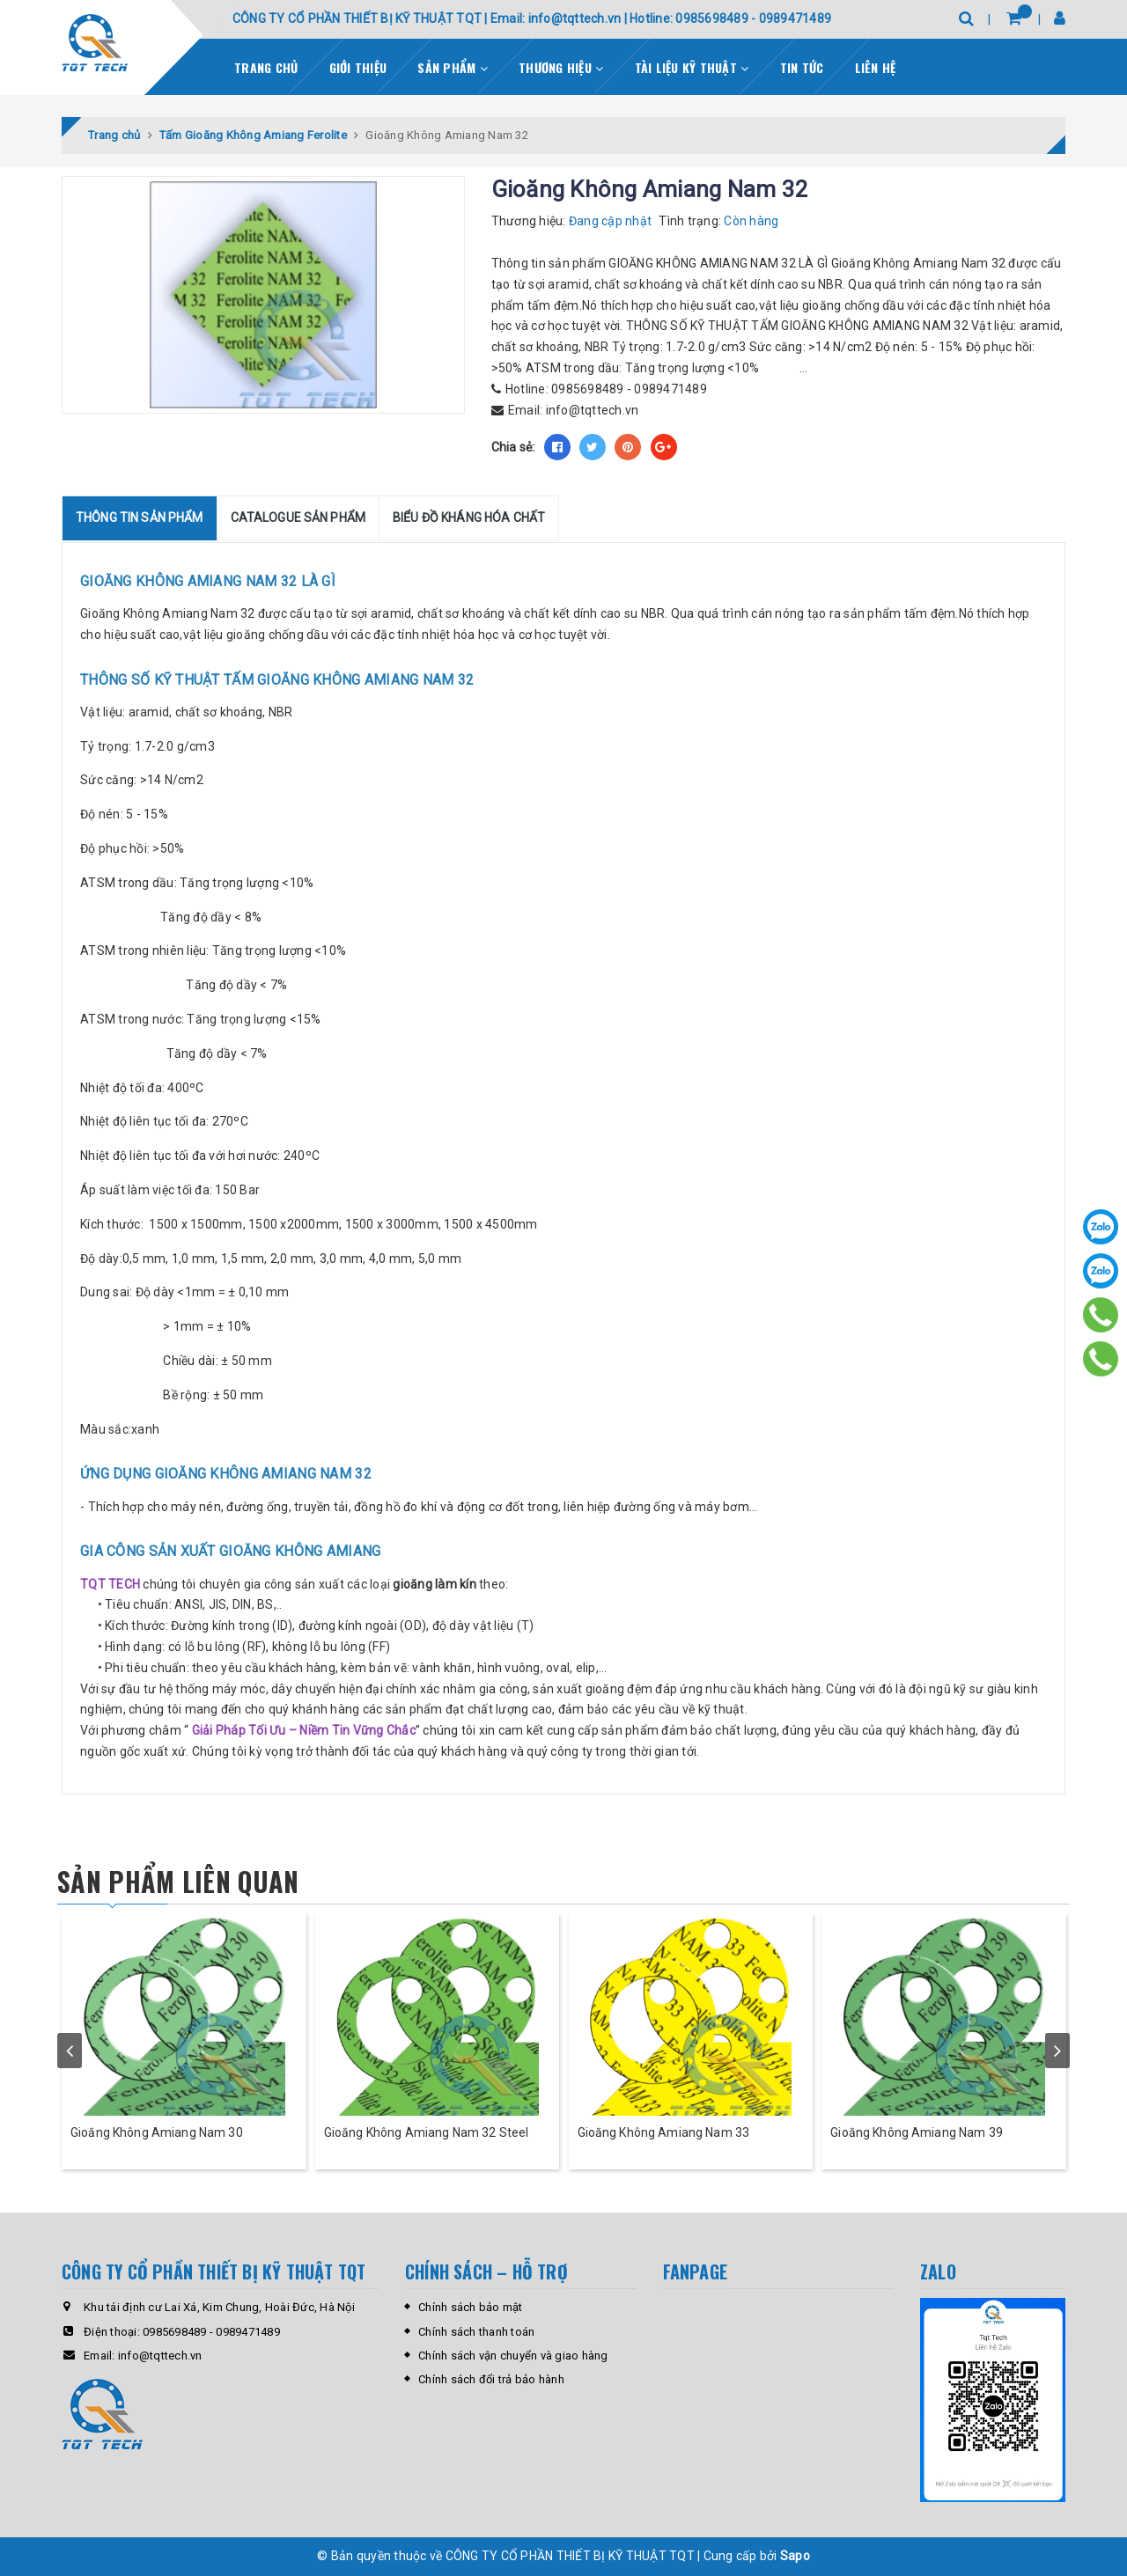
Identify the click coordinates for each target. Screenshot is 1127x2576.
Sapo (795, 2556)
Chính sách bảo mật (470, 2307)
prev (69, 2050)
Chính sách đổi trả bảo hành (491, 2379)
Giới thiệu (358, 67)
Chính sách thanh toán (476, 2331)
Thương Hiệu (561, 67)
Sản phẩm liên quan (177, 1881)
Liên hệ (875, 67)
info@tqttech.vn (592, 410)
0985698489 (587, 389)
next (1057, 2050)
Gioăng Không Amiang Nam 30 (156, 2132)
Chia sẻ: (513, 447)
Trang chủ (266, 67)
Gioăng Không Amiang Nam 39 (916, 2132)
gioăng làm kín (434, 1584)
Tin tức (802, 67)
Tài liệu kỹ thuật (692, 67)
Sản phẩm (452, 67)
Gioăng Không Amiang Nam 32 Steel (426, 2132)
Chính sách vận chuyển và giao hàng (513, 2355)
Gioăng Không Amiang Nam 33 (664, 2132)
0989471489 (670, 389)
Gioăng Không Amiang (144, 613)
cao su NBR (633, 613)
